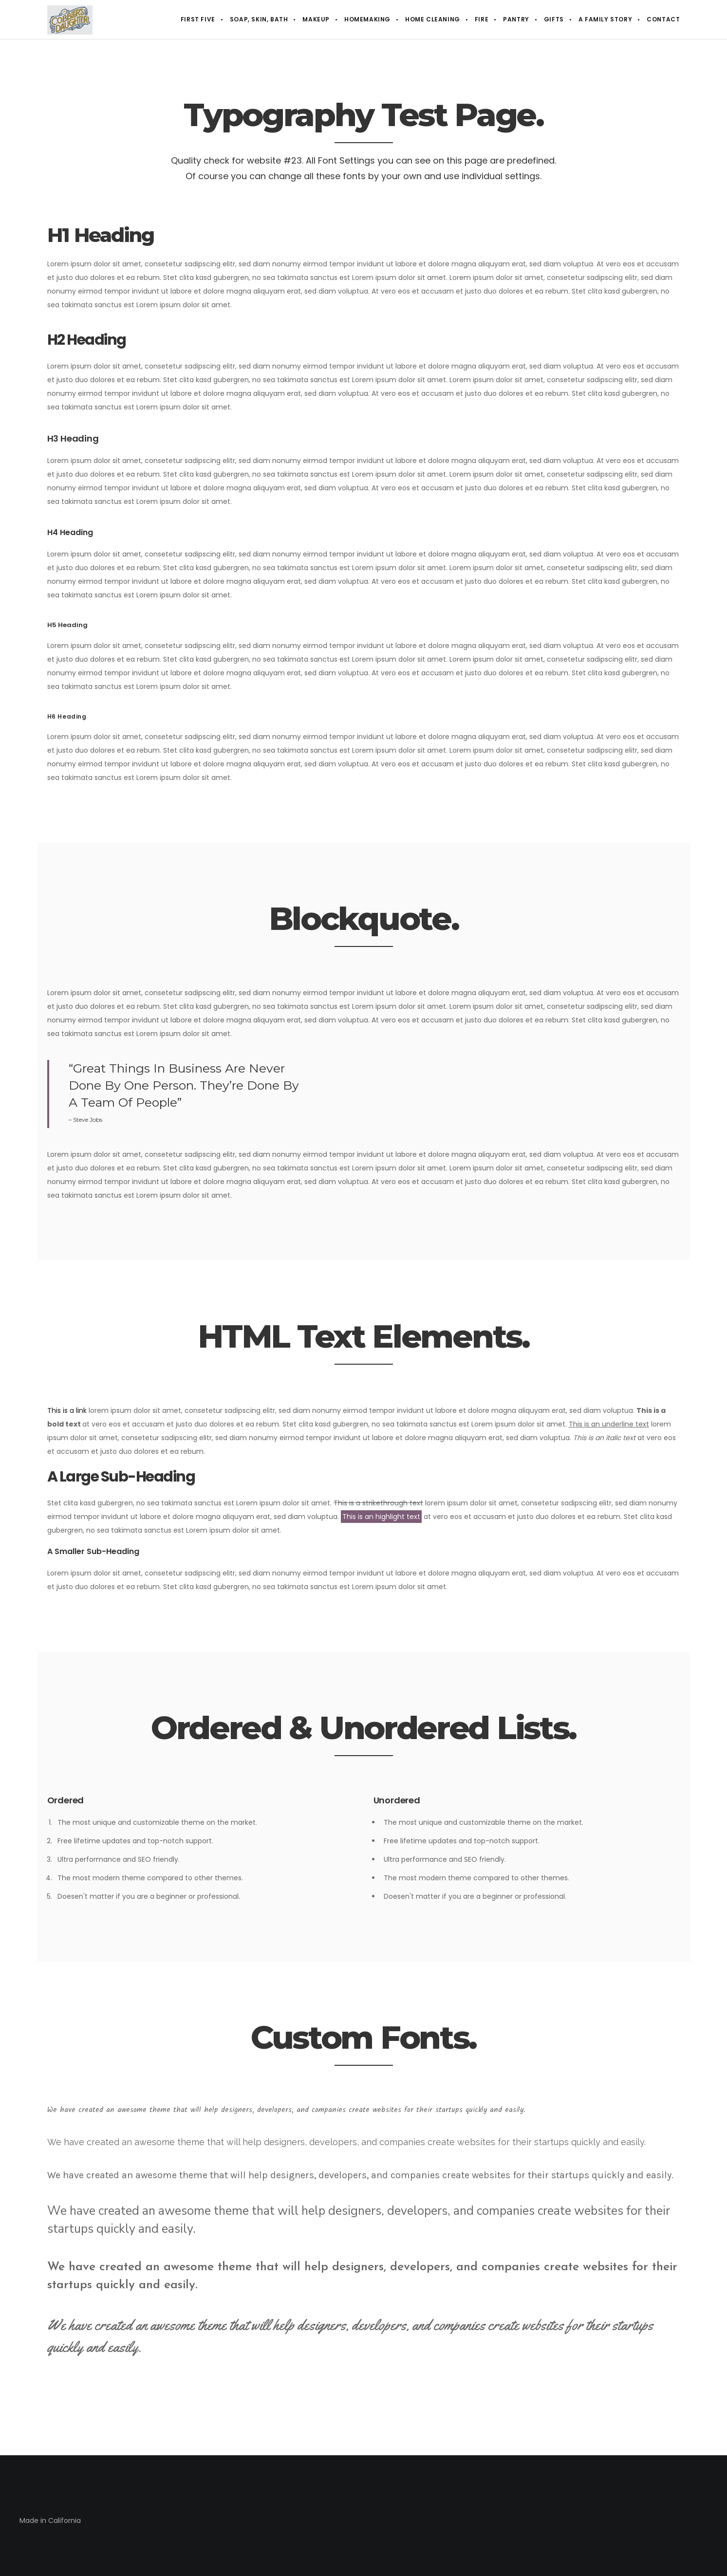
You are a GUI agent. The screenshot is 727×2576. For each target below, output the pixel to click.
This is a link (67, 1410)
